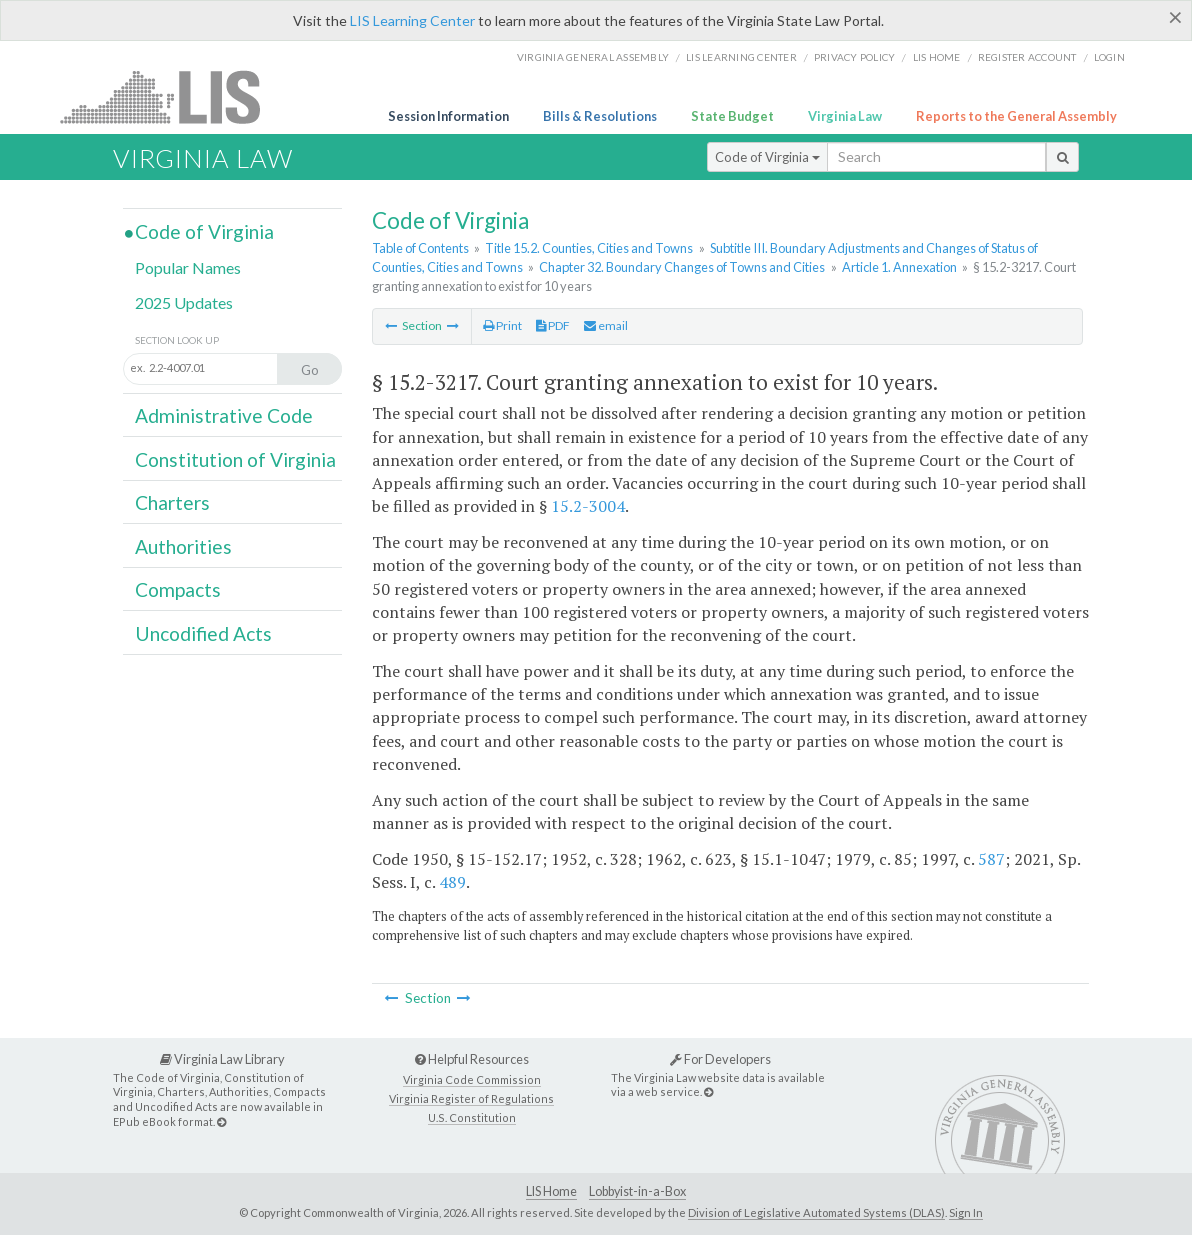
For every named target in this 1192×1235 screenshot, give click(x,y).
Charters (172, 502)
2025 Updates (184, 302)
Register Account (1027, 57)
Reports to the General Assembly (1016, 116)
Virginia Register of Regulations (471, 1098)
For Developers (720, 1059)
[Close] (1175, 17)
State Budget (732, 116)
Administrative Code (224, 415)
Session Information (448, 116)
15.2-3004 (588, 506)
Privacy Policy (855, 57)
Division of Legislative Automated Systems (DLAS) (816, 1212)
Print (502, 325)
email (606, 325)
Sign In (966, 1212)
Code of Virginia (767, 157)
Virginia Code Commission (472, 1079)
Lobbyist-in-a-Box (637, 1191)
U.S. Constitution (472, 1117)
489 (452, 882)
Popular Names (188, 267)
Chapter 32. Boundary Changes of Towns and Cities (682, 267)
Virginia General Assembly (593, 57)
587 (991, 859)
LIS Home (551, 1191)
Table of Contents (420, 248)
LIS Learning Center (412, 20)
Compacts (178, 589)
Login (1109, 57)
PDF (553, 325)
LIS (171, 96)
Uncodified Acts (203, 633)
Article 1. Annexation (899, 267)
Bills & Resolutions (600, 116)
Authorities (183, 546)
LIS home (937, 57)
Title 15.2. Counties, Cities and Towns (589, 248)
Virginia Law (845, 116)
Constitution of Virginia (235, 459)
